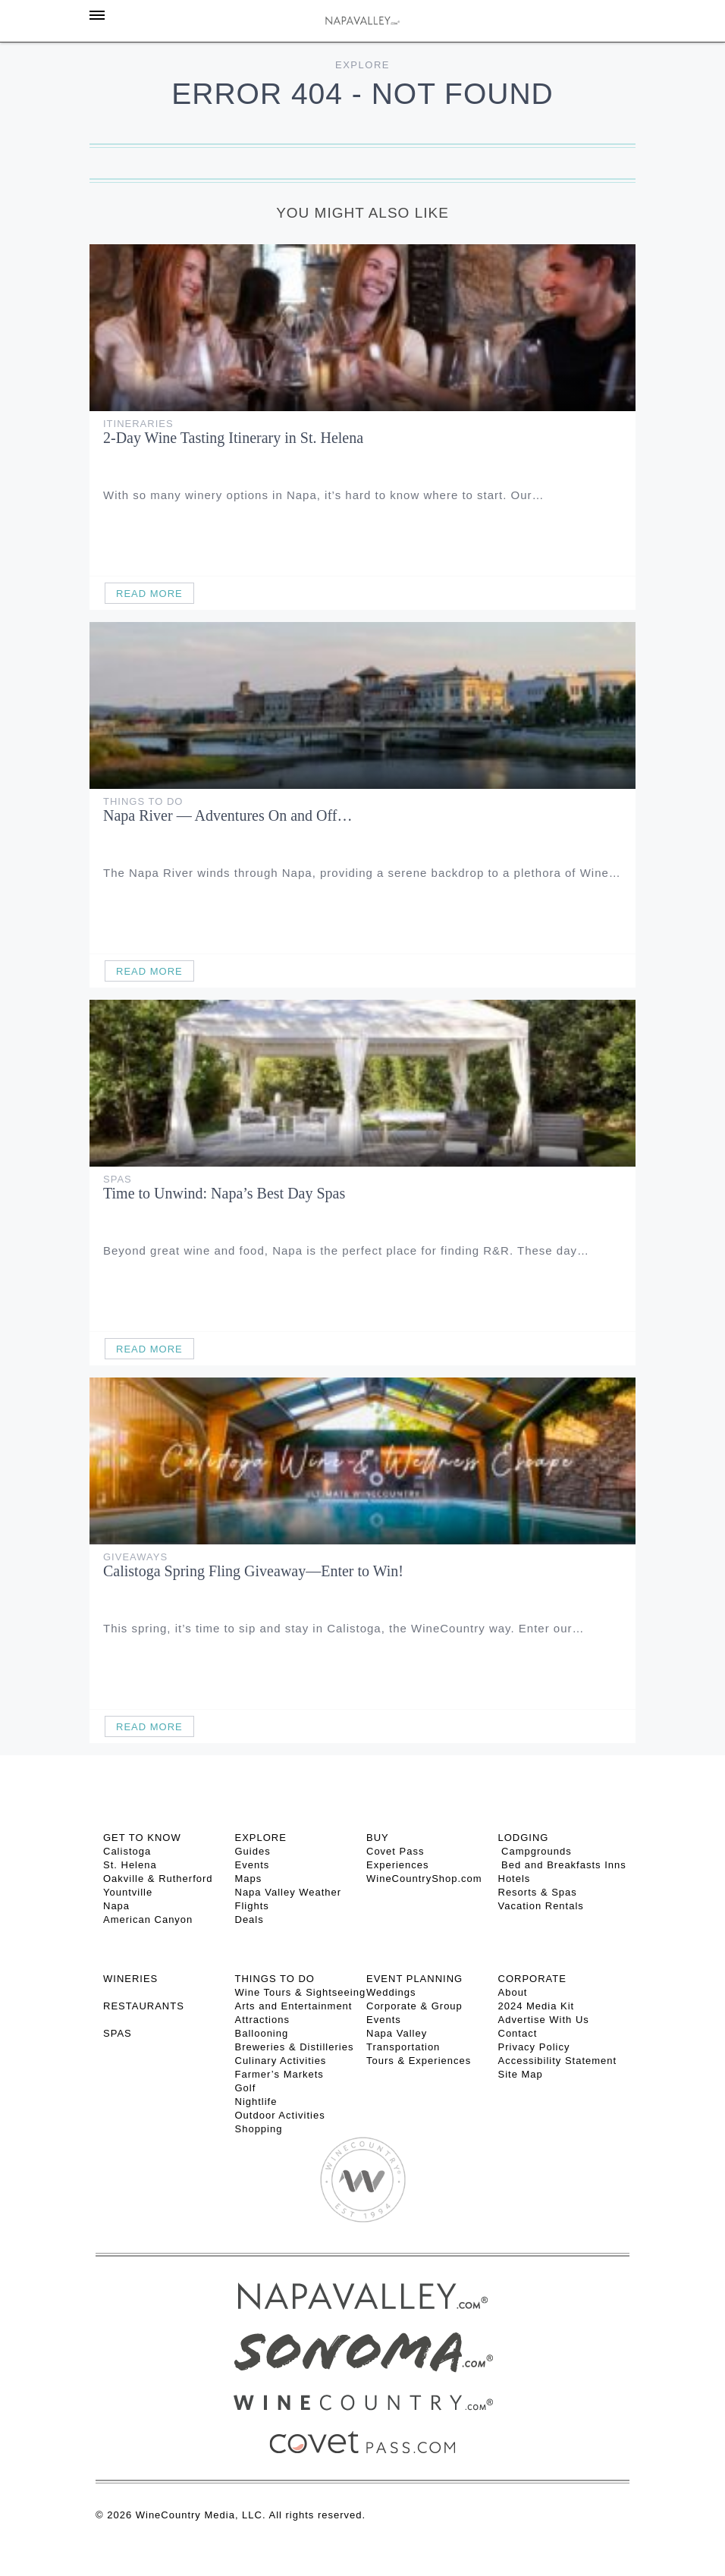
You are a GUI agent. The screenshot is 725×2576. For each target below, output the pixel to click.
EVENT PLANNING (414, 1978)
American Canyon (148, 1919)
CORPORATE (532, 1978)
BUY (377, 1837)
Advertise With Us (543, 2019)
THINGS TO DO (275, 1978)
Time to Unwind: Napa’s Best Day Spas (224, 1193)
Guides (253, 1851)
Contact (518, 2033)
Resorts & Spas (537, 1892)
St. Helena (130, 1865)
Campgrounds (535, 1851)
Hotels (514, 1878)
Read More (149, 593)
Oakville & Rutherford (158, 1878)
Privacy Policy (534, 2047)
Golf (245, 2088)
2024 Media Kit (536, 2006)
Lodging (523, 1837)
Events (252, 1865)
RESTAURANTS (143, 2006)
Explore (362, 65)
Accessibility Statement (557, 2060)
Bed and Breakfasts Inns (562, 1865)
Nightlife (256, 2101)
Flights (252, 1906)
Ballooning (262, 2033)
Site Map (520, 2074)
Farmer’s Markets (279, 2074)
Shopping (259, 2129)
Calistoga (127, 1851)
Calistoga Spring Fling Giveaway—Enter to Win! (253, 1571)
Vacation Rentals (541, 1906)
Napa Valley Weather (288, 1892)
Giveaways (135, 1557)
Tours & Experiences (418, 2060)
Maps (248, 1878)
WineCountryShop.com (424, 1878)
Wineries (130, 1978)
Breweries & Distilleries (294, 2047)
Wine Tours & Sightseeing (300, 1992)
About (513, 1992)
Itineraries (138, 423)
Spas (117, 1179)
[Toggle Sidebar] (97, 15)
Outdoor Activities (280, 2115)
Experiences (397, 1865)
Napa (116, 1906)
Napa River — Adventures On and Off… (227, 815)
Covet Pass (395, 1851)
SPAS (117, 2033)
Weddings (391, 1992)
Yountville (127, 1892)
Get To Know (142, 1837)
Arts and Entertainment (294, 2006)
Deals (249, 1919)
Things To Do (143, 801)
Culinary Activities (281, 2060)
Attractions (262, 2019)
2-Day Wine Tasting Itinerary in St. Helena (233, 437)
